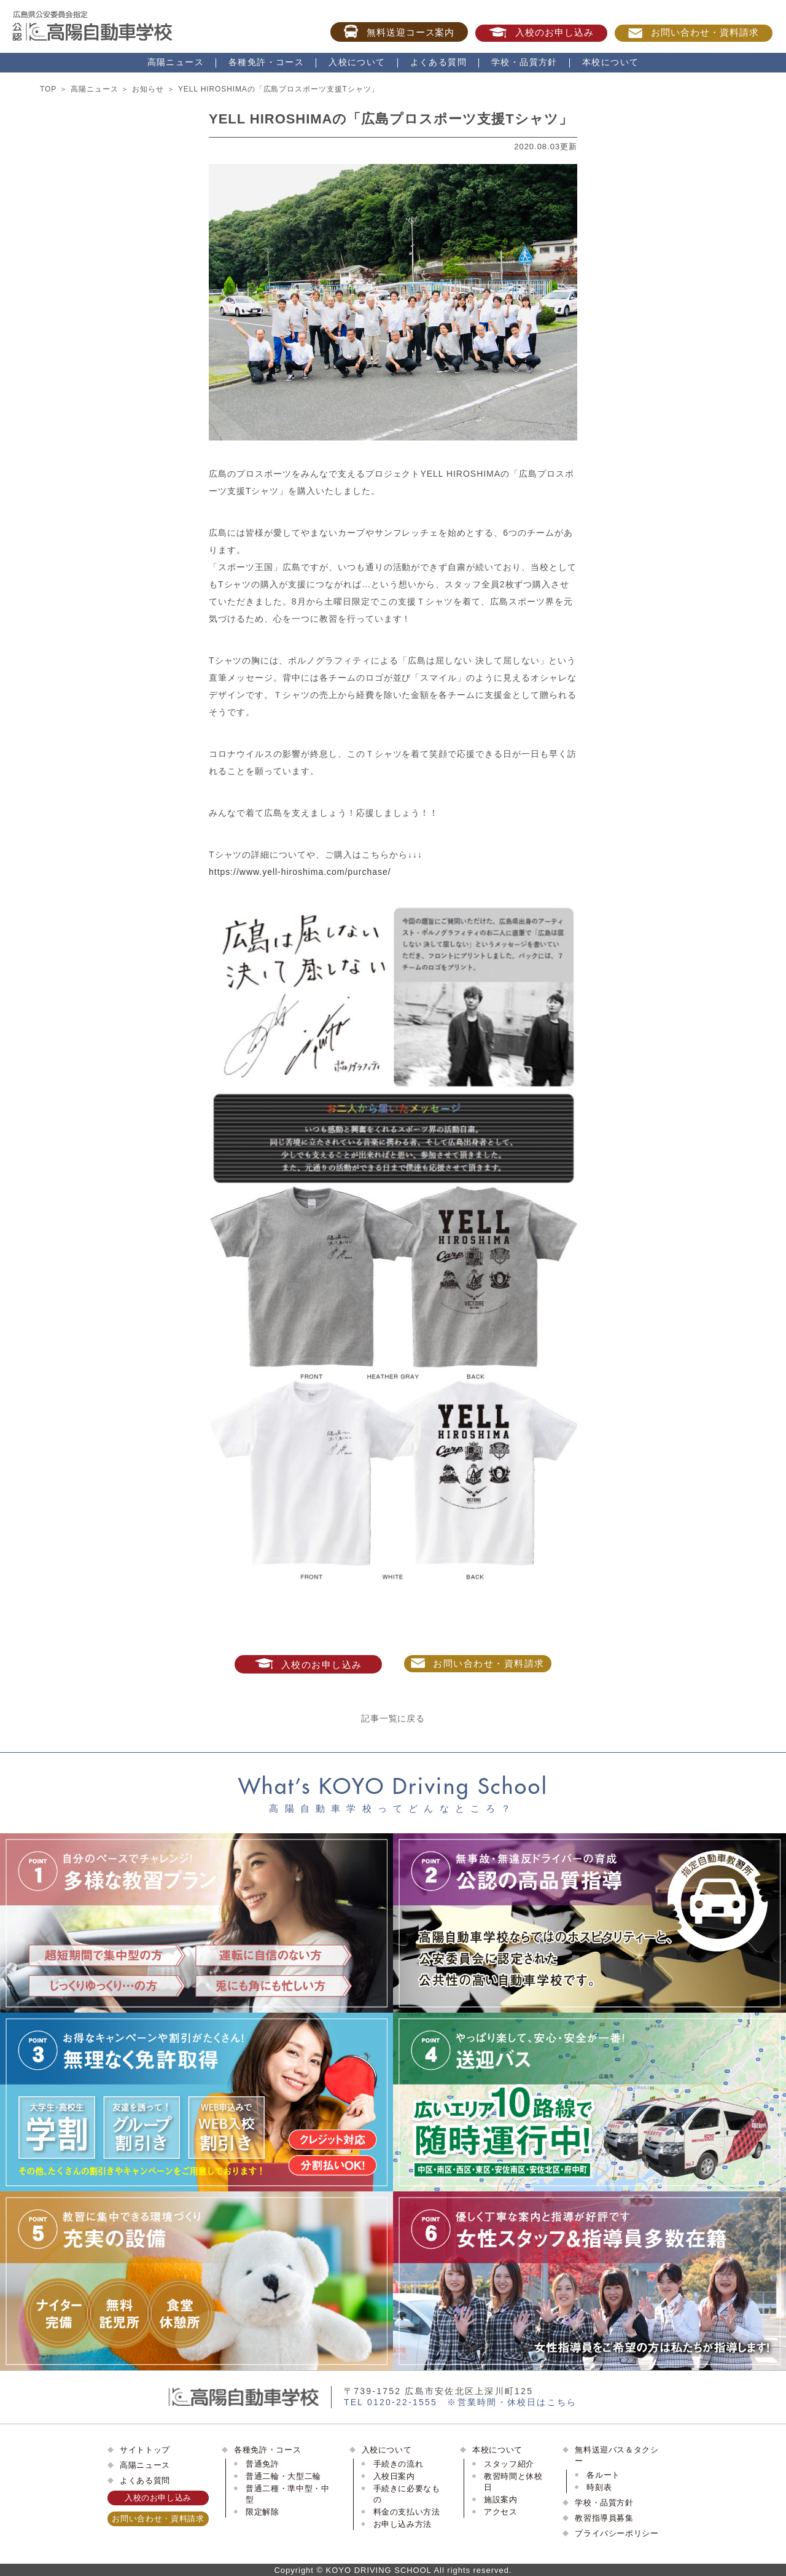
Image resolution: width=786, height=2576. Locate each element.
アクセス (501, 2511)
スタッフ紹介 (509, 2463)
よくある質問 (438, 62)
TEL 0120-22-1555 (390, 2402)
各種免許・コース (266, 62)
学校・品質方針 (524, 62)
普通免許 (262, 2463)
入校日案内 (394, 2476)
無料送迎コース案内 (399, 31)
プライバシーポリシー (617, 2533)
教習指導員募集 (604, 2518)
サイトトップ (145, 2449)
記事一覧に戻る (393, 1718)
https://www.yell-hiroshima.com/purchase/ (300, 872)
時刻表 (599, 2487)
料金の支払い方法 (406, 2511)
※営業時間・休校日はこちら (512, 2402)
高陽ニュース (175, 62)
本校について (610, 62)
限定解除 (262, 2511)
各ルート (603, 2475)
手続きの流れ (398, 2463)
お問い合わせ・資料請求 (693, 32)
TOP (48, 89)
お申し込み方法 (402, 2524)
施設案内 (501, 2499)
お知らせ (148, 89)
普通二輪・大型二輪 (283, 2476)
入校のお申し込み (541, 32)
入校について (357, 62)
